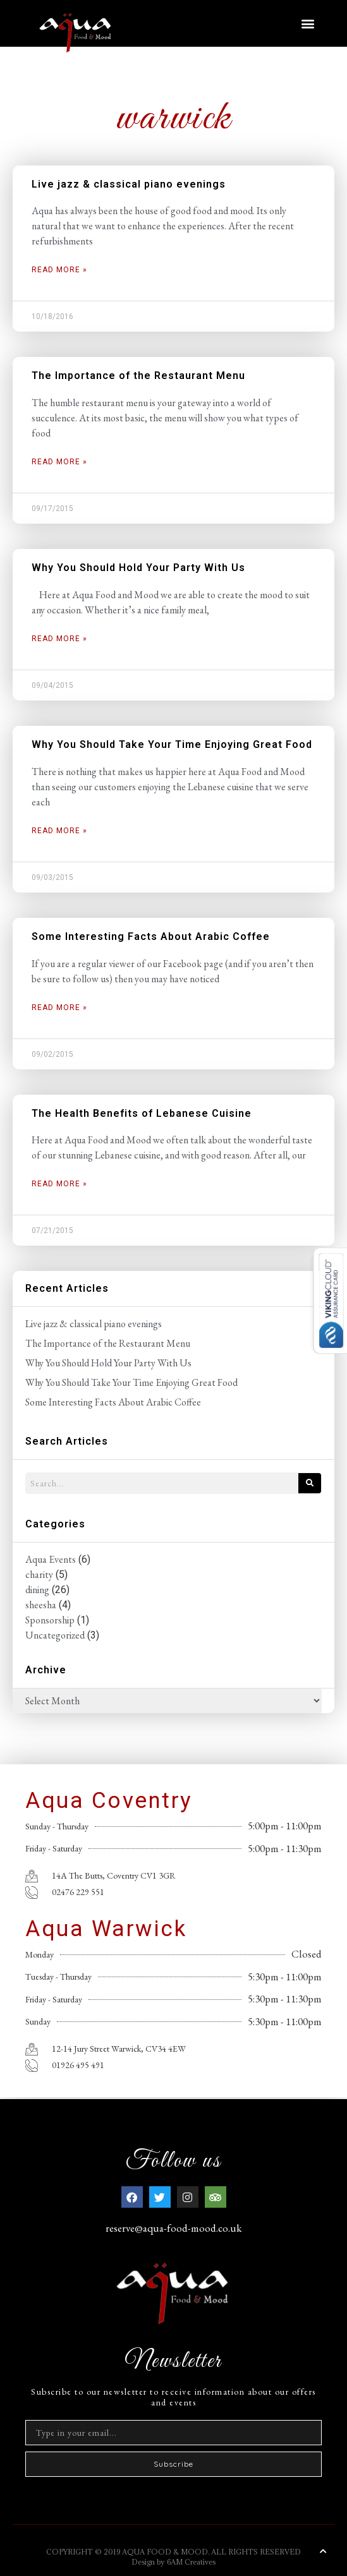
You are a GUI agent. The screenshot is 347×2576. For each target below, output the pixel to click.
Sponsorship (50, 1620)
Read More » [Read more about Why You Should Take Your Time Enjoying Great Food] (59, 830)
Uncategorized (55, 1635)
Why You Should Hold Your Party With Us (138, 568)
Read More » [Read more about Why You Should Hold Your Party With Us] (59, 638)
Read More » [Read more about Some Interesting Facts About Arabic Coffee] (59, 1007)
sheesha (40, 1604)
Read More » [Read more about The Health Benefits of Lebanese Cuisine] (59, 1183)
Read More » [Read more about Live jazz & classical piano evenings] (59, 269)
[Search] (309, 1483)
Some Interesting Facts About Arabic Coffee (151, 936)
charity (39, 1574)
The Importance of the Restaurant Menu (138, 376)
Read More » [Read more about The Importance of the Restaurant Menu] (59, 461)
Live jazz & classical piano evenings (129, 184)
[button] (308, 23)
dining (37, 1589)
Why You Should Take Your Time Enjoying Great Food (172, 744)
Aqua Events (50, 1559)
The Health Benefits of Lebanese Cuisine (142, 1113)
